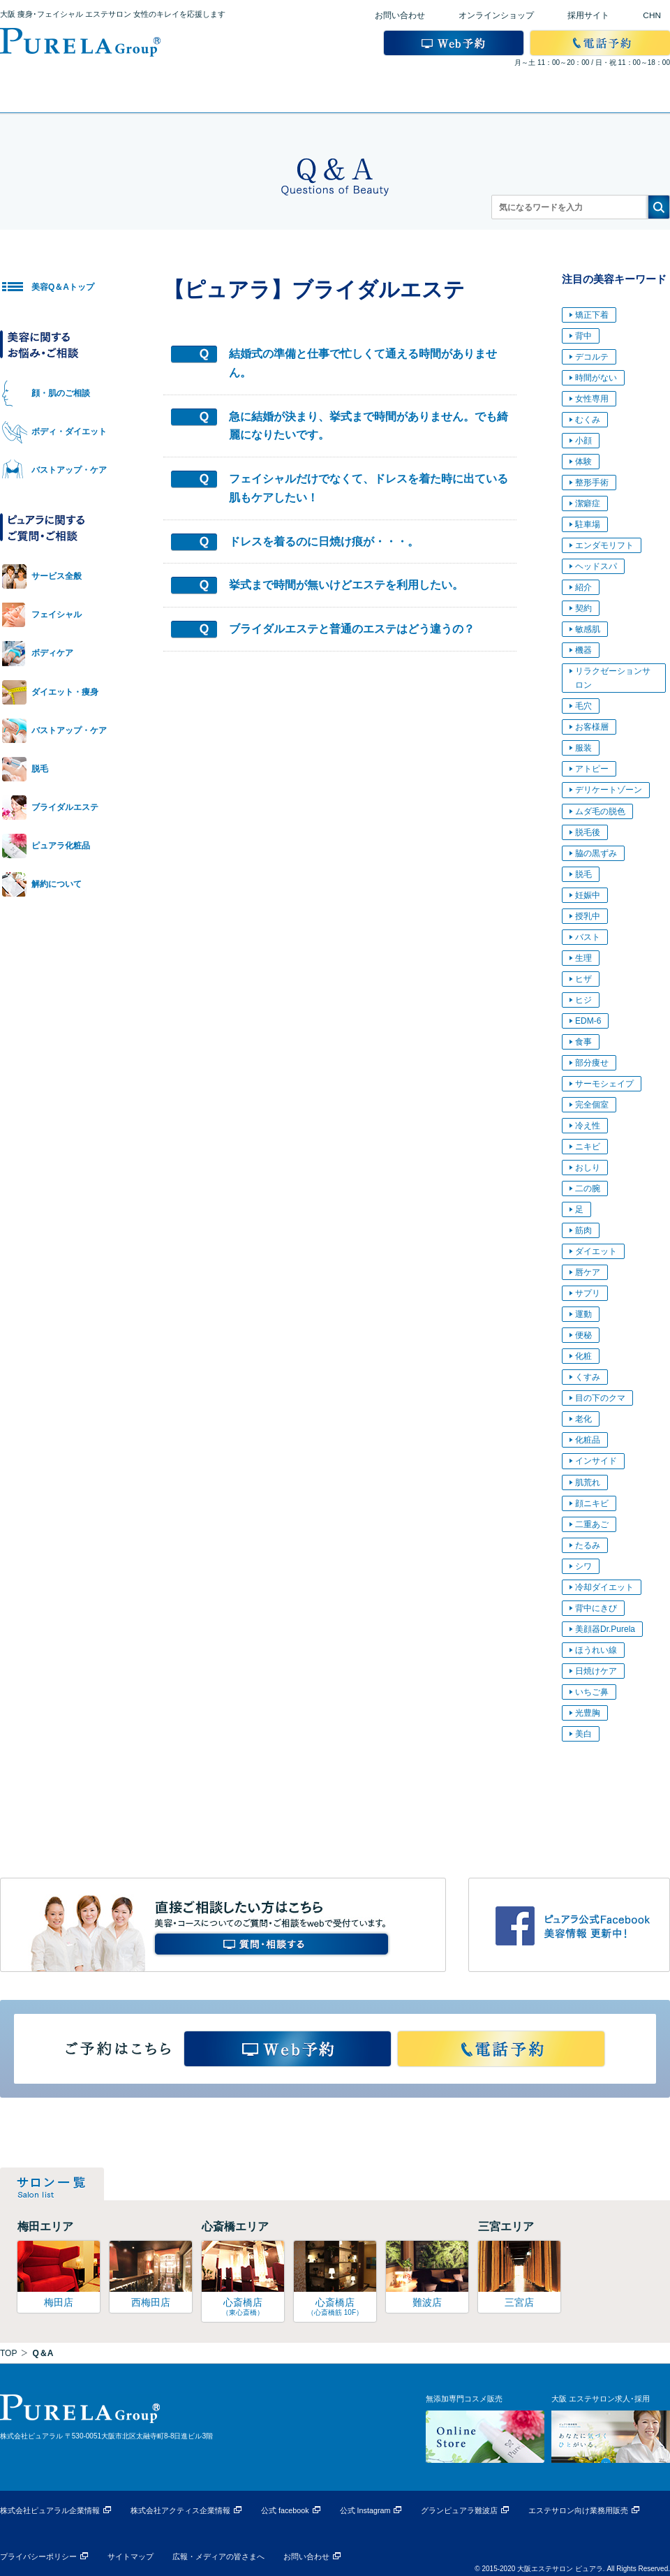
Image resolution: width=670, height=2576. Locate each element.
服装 (583, 748)
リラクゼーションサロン (612, 678)
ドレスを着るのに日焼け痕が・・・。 (324, 541)
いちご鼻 (592, 1692)
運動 (583, 1314)
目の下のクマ (600, 1398)
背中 (583, 336)
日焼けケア (596, 1671)
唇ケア (587, 1272)
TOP (8, 2353)
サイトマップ (130, 2556)
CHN (652, 15)
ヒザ (583, 979)
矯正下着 (592, 315)
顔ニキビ (592, 1503)
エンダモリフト (604, 545)
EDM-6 (588, 1021)
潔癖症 (587, 503)
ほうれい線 (596, 1650)
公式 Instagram (365, 2510)
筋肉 (583, 1230)
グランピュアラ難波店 (459, 2510)
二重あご (592, 1524)
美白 (583, 1734)
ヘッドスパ (596, 566)
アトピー (592, 769)
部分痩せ (592, 1063)
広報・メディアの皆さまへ (218, 2556)
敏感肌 (587, 629)
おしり (587, 1167)
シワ (583, 1566)
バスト (587, 937)
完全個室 (592, 1105)
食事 (583, 1042)
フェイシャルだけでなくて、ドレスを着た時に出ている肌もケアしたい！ (368, 488)
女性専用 (592, 399)
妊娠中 (587, 895)
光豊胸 (587, 1713)
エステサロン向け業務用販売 (578, 2510)
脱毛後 (587, 832)
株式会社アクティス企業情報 (180, 2510)
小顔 (583, 441)
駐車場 (587, 524)
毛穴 (583, 706)
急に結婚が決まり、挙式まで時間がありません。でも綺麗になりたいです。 (368, 426)
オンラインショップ (496, 15)
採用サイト (588, 15)
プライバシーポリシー (38, 2556)
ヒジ (583, 1000)
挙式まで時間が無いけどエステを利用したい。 (346, 585)
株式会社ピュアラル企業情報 (50, 2510)
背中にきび (596, 1608)
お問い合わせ (400, 15)
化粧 (583, 1356)
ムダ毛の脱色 (600, 811)
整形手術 (592, 482)
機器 (583, 650)
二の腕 (587, 1188)
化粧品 (587, 1440)
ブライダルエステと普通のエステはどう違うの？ (352, 629)
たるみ (587, 1545)
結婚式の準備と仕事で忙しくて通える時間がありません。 (363, 363)
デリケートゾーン (608, 790)
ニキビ (587, 1146)
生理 (583, 958)
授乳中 (587, 916)
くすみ (587, 1377)
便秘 (583, 1335)
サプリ (587, 1293)
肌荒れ (587, 1482)
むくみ (587, 420)
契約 (583, 608)
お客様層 (592, 727)
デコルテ (592, 357)
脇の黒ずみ (596, 853)
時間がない (596, 378)
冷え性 (587, 1126)
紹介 (583, 587)
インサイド (596, 1461)
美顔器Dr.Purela (605, 1629)
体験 (583, 461)
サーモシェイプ (604, 1084)
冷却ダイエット (604, 1587)
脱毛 (583, 874)
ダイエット (596, 1251)
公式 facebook (285, 2510)
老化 (583, 1419)
